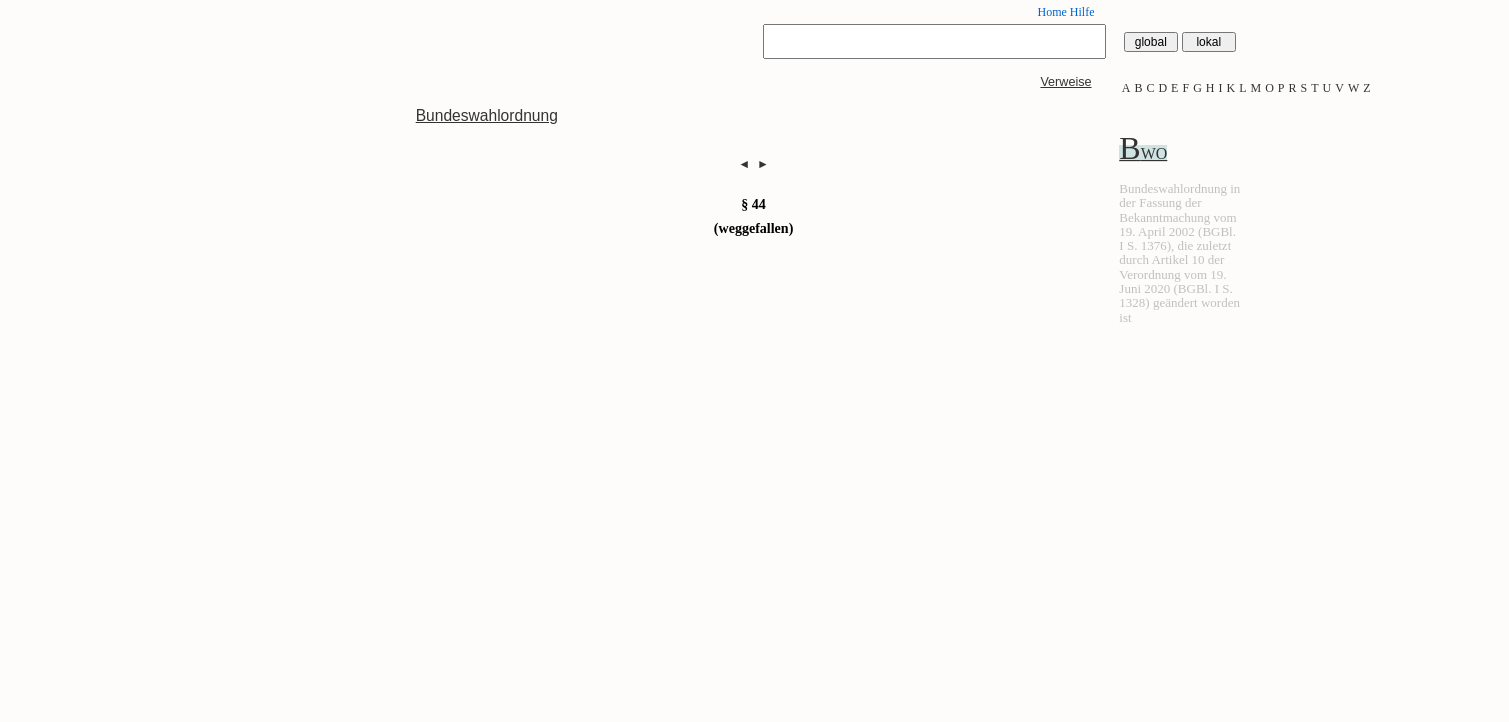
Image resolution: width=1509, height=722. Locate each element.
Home (1051, 12)
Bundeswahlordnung (487, 115)
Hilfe (1082, 12)
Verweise (1065, 82)
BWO (1143, 153)
